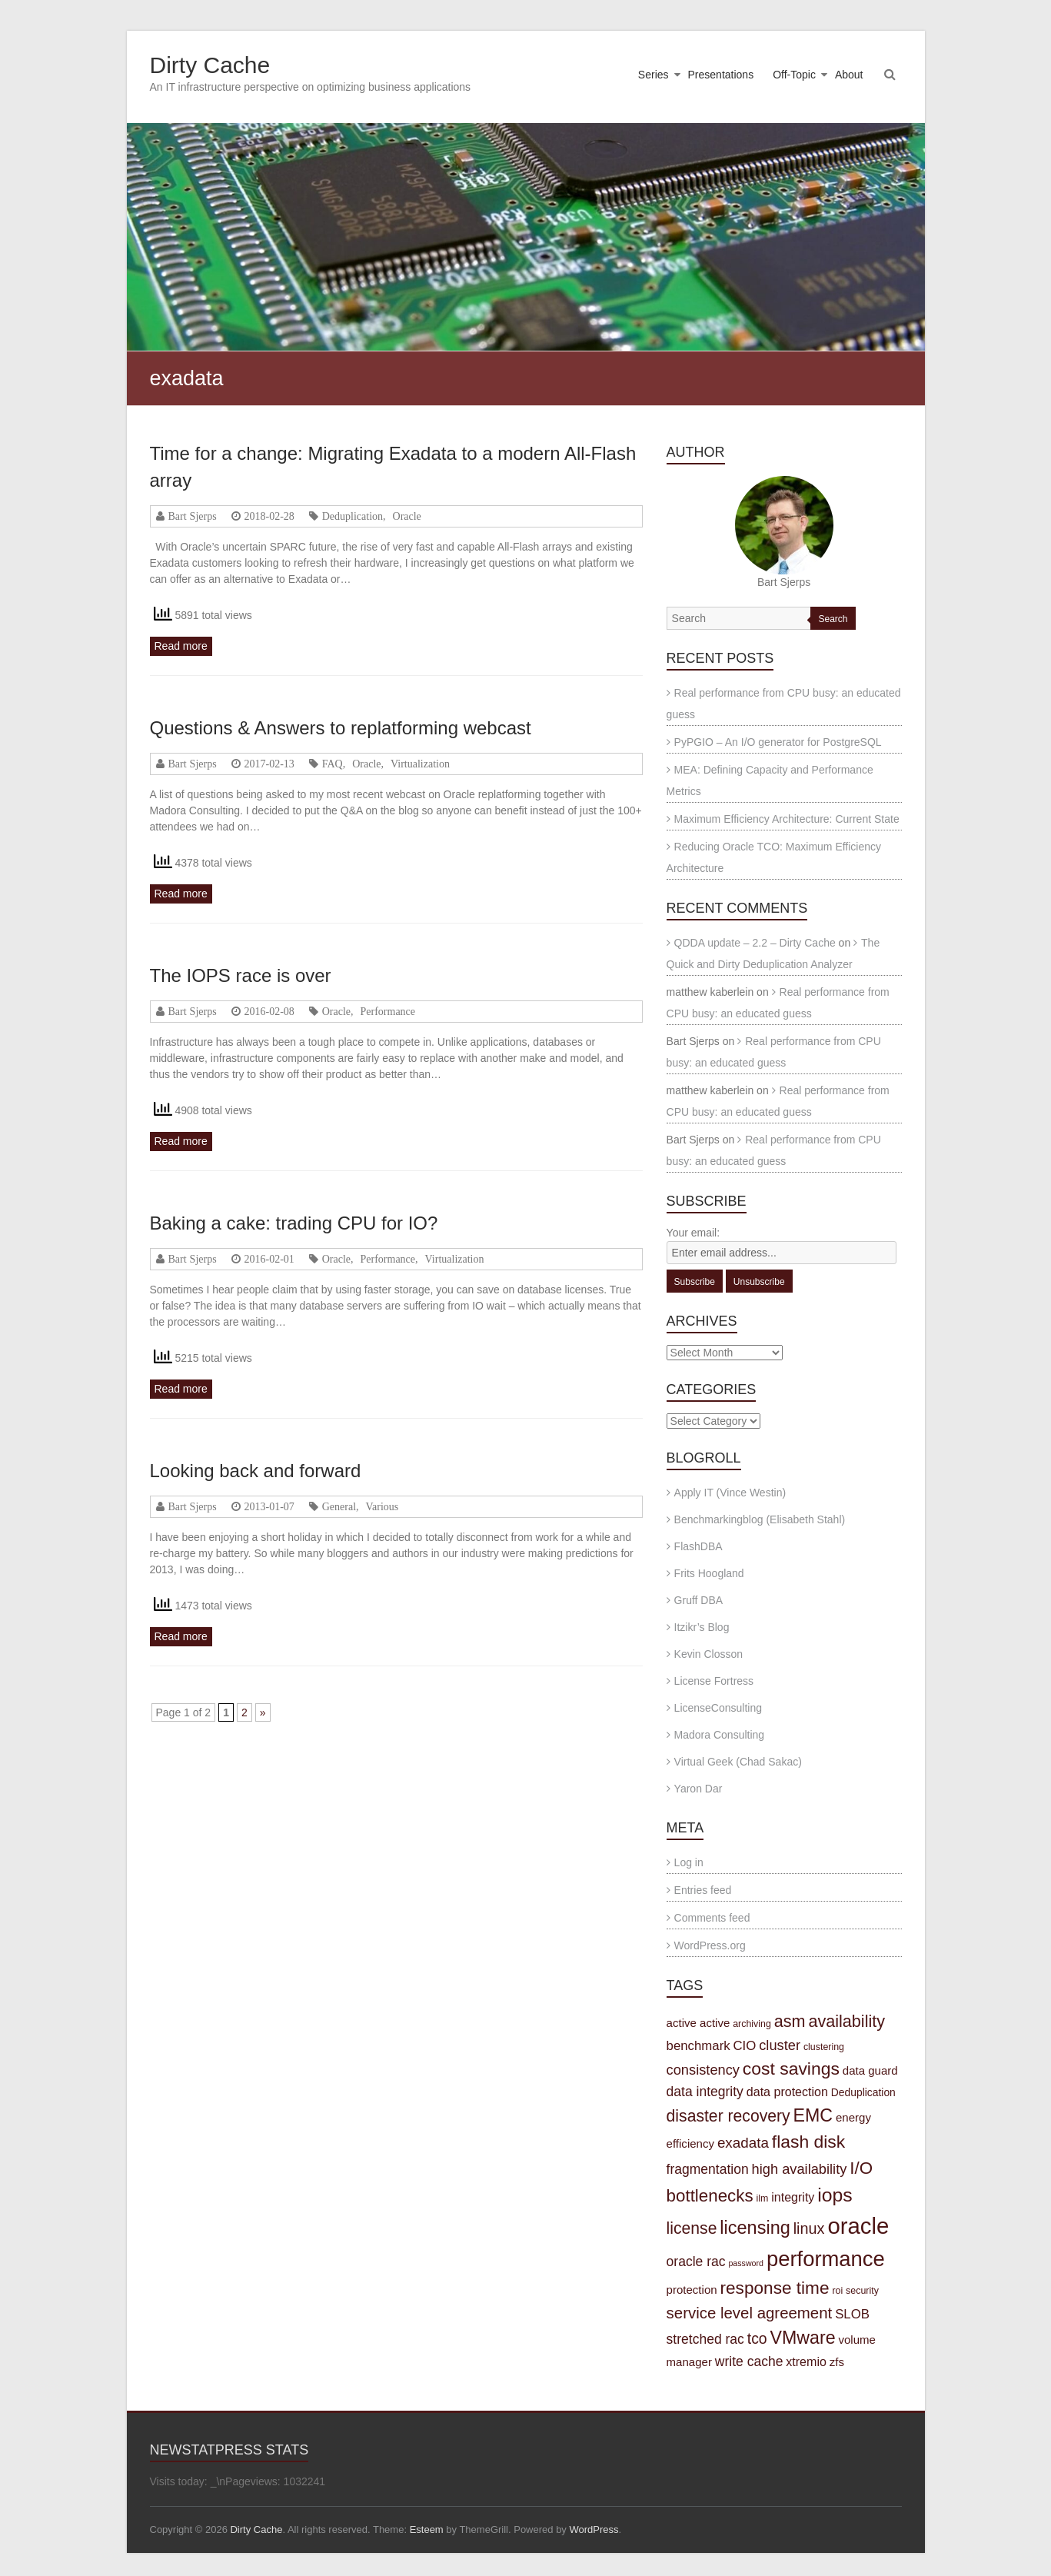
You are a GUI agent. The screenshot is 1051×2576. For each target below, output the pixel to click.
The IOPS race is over (240, 975)
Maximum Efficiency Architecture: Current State (787, 819)
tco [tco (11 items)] (757, 2338)
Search (832, 619)
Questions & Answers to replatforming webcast (340, 727)
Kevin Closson (708, 1654)
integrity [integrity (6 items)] (792, 2197)
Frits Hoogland (709, 1573)
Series (653, 74)
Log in (688, 1862)
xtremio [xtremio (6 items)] (806, 2361)
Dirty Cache (210, 65)
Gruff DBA (698, 1600)
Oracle (407, 516)
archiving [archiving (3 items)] (752, 2024)
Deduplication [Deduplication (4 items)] (863, 2092)
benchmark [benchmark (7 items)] (698, 2046)
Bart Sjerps (192, 516)
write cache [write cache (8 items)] (749, 2361)
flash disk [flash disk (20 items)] (808, 2142)
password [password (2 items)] (745, 2263)
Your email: (693, 1232)
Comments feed (712, 1918)
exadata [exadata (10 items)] (743, 2143)
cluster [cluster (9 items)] (779, 2045)
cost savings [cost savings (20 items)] (791, 2068)
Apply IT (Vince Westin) (730, 1492)
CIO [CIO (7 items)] (745, 2046)
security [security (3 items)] (862, 2290)
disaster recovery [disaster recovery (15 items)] (728, 2116)
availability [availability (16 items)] (846, 2021)
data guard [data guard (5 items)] (870, 2070)
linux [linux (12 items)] (809, 2228)
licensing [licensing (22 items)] (755, 2228)
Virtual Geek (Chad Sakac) (738, 1762)
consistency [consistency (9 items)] (703, 2070)
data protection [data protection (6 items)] (787, 2091)
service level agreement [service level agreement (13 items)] (750, 2313)
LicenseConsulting (718, 1708)
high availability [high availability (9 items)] (799, 2169)
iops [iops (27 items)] (835, 2195)
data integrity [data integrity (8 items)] (705, 2091)
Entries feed (703, 1890)
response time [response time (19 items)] (775, 2288)
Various (382, 1506)
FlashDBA (698, 1546)
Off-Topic (794, 74)
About (849, 74)
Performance (388, 1011)
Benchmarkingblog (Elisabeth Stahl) (760, 1519)
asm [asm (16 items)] (790, 2021)
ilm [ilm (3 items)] (762, 2198)
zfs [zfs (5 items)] (837, 2361)
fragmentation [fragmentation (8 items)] (708, 2169)
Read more (181, 646)
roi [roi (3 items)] (837, 2290)
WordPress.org (710, 1945)
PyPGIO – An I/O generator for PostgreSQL (778, 742)
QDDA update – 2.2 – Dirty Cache (755, 943)
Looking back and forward (255, 1470)
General (339, 1506)
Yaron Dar (698, 1788)
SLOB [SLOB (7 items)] (852, 2314)
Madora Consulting (719, 1735)
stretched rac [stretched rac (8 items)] (705, 2339)
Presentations (721, 74)
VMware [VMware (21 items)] (803, 2338)
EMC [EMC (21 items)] (813, 2115)
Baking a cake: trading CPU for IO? (294, 1223)
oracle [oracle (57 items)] (858, 2225)
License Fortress (713, 1681)
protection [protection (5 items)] (692, 2289)
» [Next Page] (263, 1712)
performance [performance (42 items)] (826, 2259)
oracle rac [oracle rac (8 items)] (696, 2261)
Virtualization (420, 763)
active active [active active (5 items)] (698, 2022)
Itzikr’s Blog (702, 1627)
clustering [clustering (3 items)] (823, 2047)
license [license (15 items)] (692, 2228)
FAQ (332, 763)
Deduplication (352, 516)
